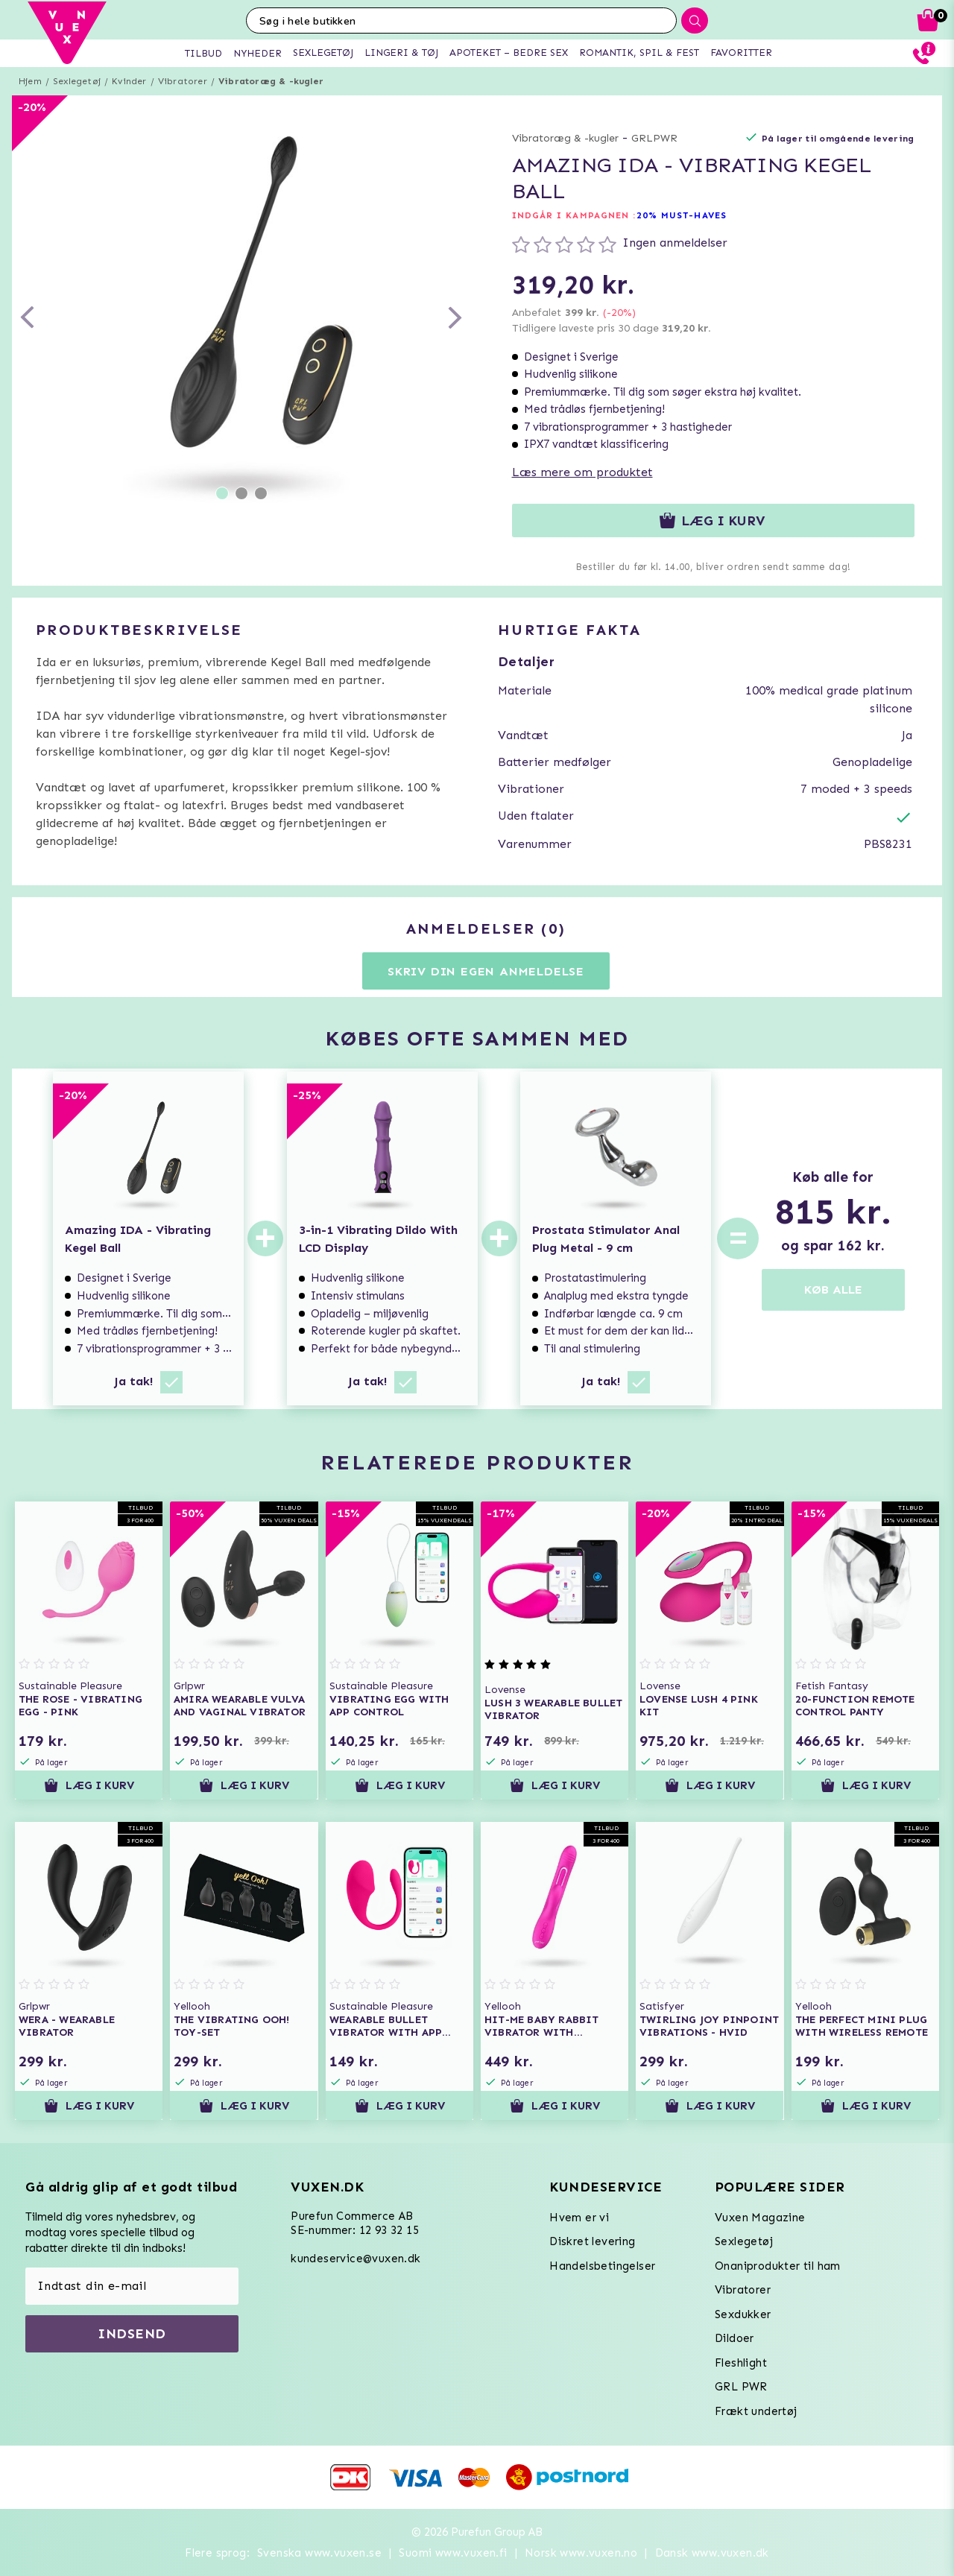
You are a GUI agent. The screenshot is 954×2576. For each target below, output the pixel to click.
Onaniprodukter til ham (778, 2266)
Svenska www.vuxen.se (319, 2553)
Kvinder (129, 81)
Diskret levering (592, 2241)
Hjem (30, 81)
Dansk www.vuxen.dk (712, 2553)
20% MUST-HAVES (681, 215)
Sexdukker (743, 2314)
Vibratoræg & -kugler (270, 81)
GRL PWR (741, 2386)
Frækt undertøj (756, 2411)
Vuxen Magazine (760, 2217)
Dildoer (734, 2338)
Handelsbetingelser (602, 2266)
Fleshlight (741, 2363)
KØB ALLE (833, 1289)
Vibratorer (182, 81)
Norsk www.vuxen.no (581, 2553)
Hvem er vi (579, 2217)
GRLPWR (654, 138)
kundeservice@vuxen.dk (355, 2258)
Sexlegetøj (77, 81)
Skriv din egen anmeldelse (486, 971)
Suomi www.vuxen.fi (453, 2553)
